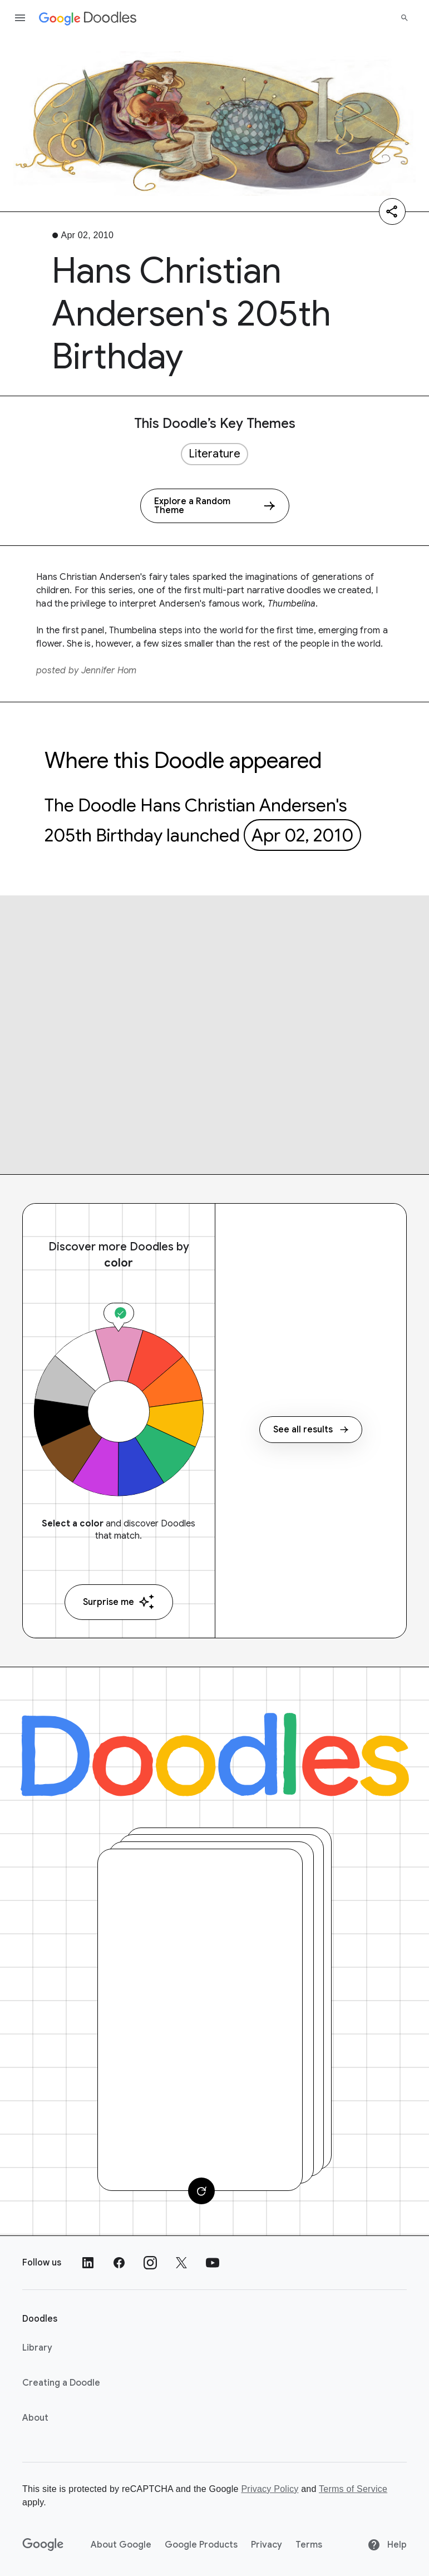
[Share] (392, 211)
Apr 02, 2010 (302, 835)
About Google (121, 2544)
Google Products (201, 2544)
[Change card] (201, 2191)
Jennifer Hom (109, 670)
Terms (308, 2544)
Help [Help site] (387, 2545)
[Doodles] (215, 1754)
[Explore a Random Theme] (214, 506)
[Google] (43, 2544)
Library (37, 2347)
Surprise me (119, 1602)
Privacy (266, 2544)
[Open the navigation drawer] (20, 17)
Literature (214, 454)
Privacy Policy (269, 2489)
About (35, 2418)
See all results (310, 1429)
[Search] (404, 17)
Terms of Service (353, 2489)
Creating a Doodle (61, 2382)
